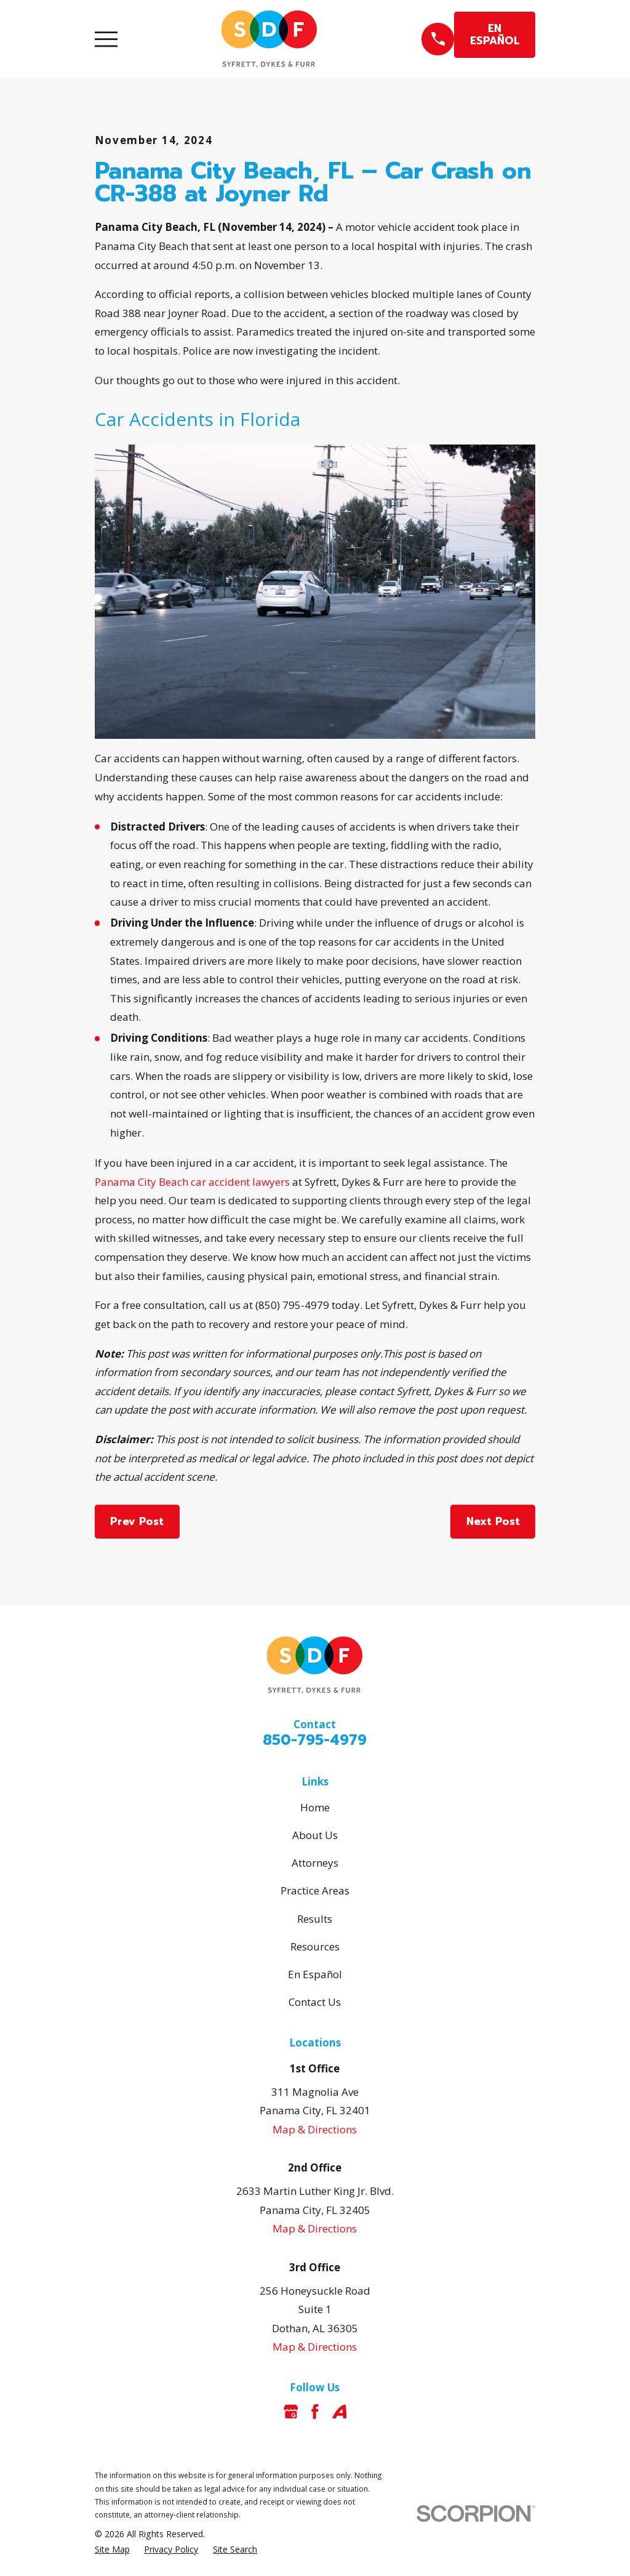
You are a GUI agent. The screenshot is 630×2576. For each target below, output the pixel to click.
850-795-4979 (315, 1740)
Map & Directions (315, 2129)
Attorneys (315, 1863)
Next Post (493, 1521)
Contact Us (315, 2002)
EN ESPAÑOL (495, 34)
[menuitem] (112, 2550)
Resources (315, 1946)
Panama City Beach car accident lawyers (192, 1182)
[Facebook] (315, 2411)
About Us (315, 1835)
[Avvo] (339, 2411)
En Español (315, 1974)
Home (315, 1807)
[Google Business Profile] (291, 2411)
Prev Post (137, 1521)
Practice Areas (315, 1890)
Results (314, 1919)
